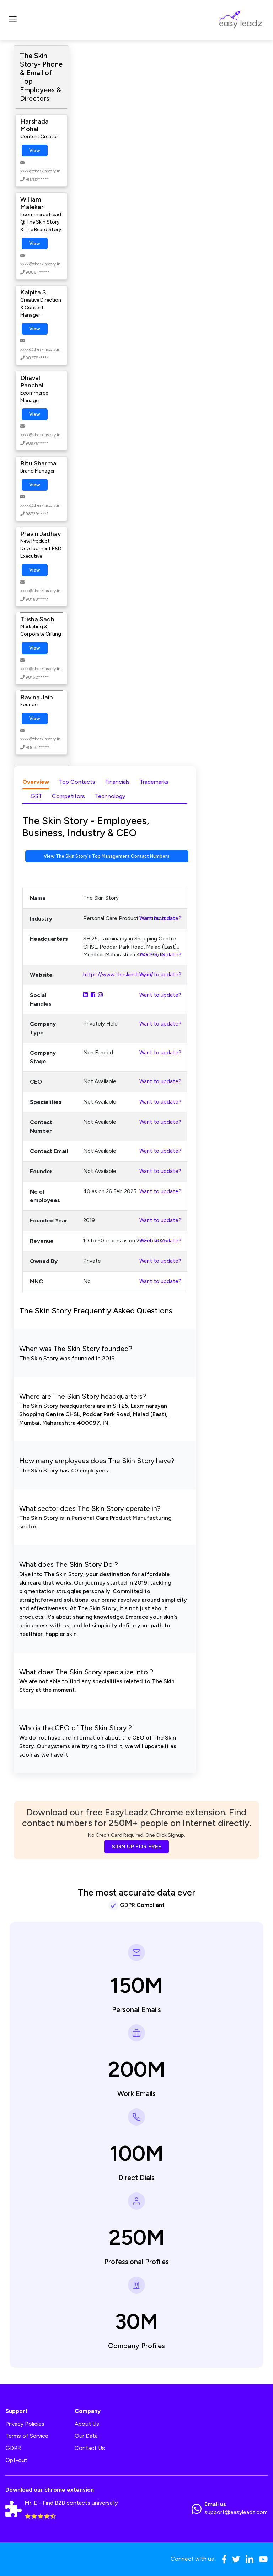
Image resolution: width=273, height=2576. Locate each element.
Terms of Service (26, 2435)
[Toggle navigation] (12, 20)
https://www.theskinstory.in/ (118, 974)
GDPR (13, 2448)
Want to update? (160, 918)
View (34, 150)
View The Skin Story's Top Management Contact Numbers (107, 856)
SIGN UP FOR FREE (136, 1846)
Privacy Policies (24, 2423)
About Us (87, 2423)
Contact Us (90, 2448)
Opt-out (16, 2460)
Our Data (86, 2435)
